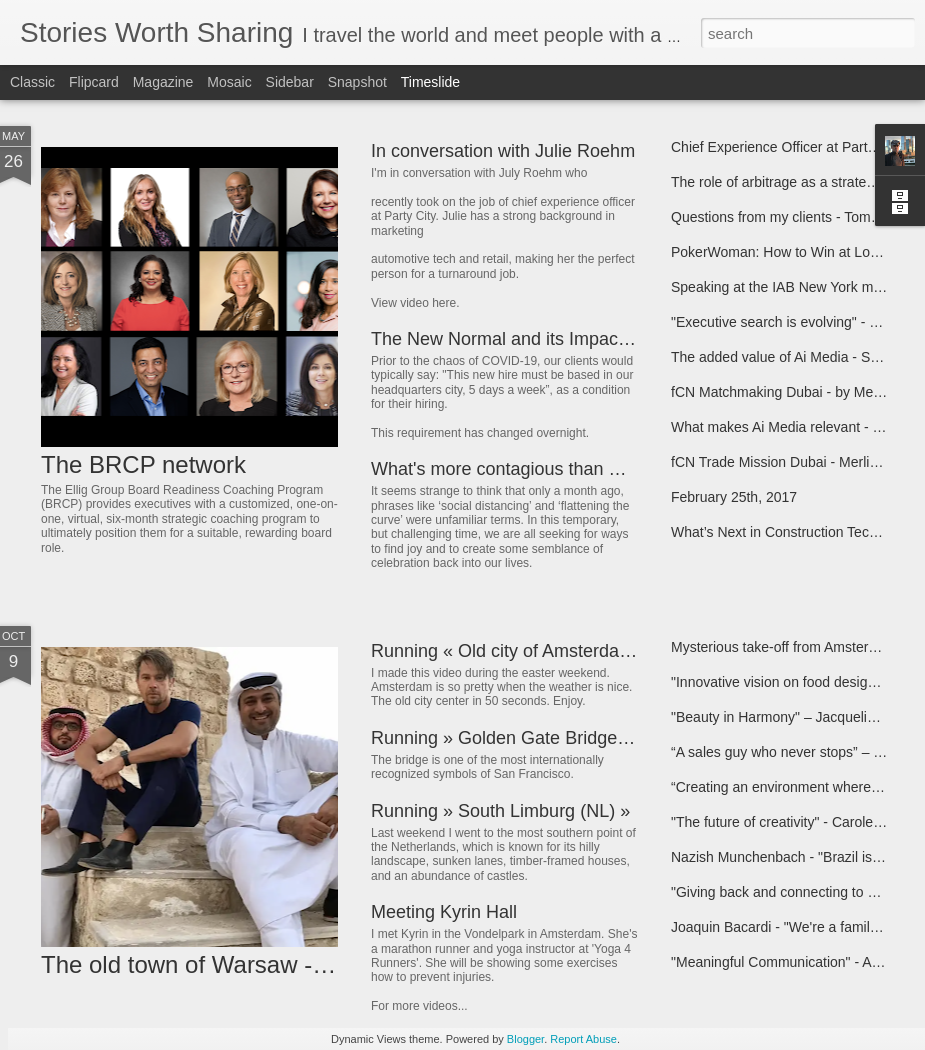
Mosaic (229, 82)
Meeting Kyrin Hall (444, 912)
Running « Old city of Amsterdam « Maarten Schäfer (579, 651)
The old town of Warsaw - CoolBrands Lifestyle (290, 964)
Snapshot (357, 82)
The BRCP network (143, 464)
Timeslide (430, 82)
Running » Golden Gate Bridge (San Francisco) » (567, 738)
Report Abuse (583, 1039)
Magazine (163, 82)
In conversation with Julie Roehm (503, 151)
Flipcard (94, 82)
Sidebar (290, 82)
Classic (32, 82)
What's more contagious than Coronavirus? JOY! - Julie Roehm (624, 469)
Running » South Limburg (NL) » (500, 811)
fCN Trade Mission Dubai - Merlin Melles (796, 462)
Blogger (525, 1039)
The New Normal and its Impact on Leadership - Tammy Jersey (622, 339)
